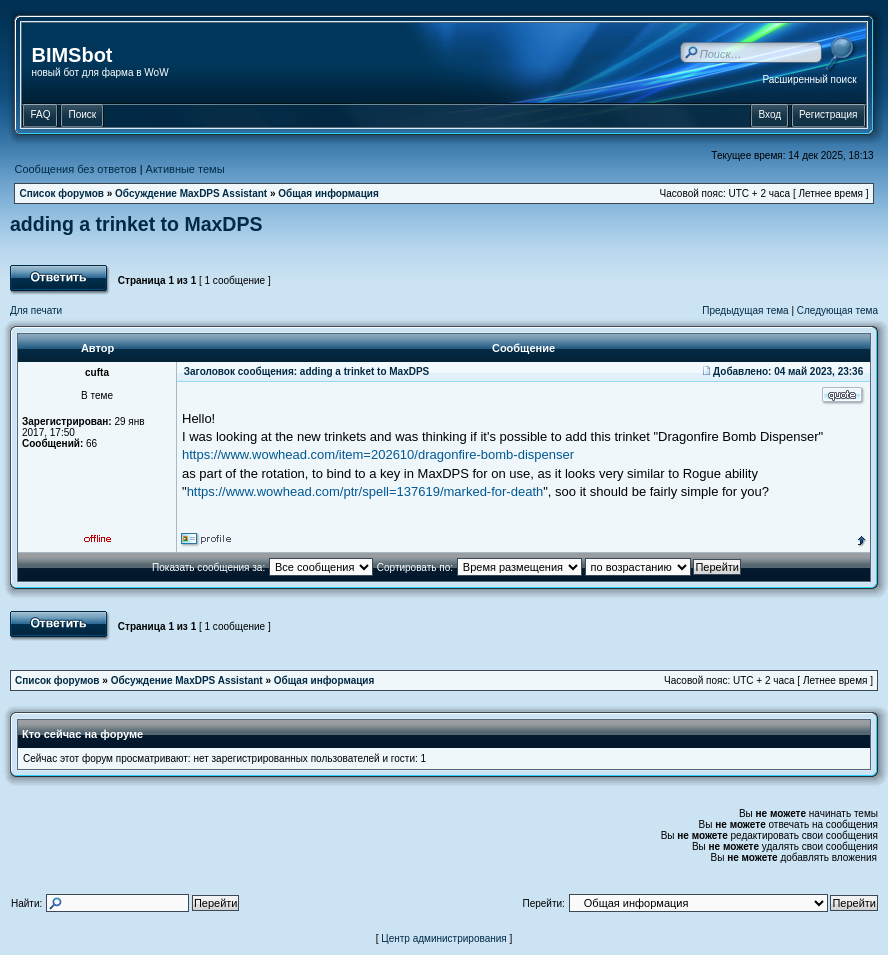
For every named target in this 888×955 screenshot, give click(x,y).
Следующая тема (837, 310)
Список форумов (61, 193)
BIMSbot (71, 55)
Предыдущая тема (745, 310)
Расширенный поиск (809, 79)
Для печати (36, 310)
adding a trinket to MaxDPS (136, 224)
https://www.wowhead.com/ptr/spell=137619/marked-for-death (365, 491)
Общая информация (328, 193)
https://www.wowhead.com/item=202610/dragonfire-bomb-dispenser (378, 454)
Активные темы (185, 169)
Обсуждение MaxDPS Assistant (191, 193)
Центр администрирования (444, 938)
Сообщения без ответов (75, 169)
